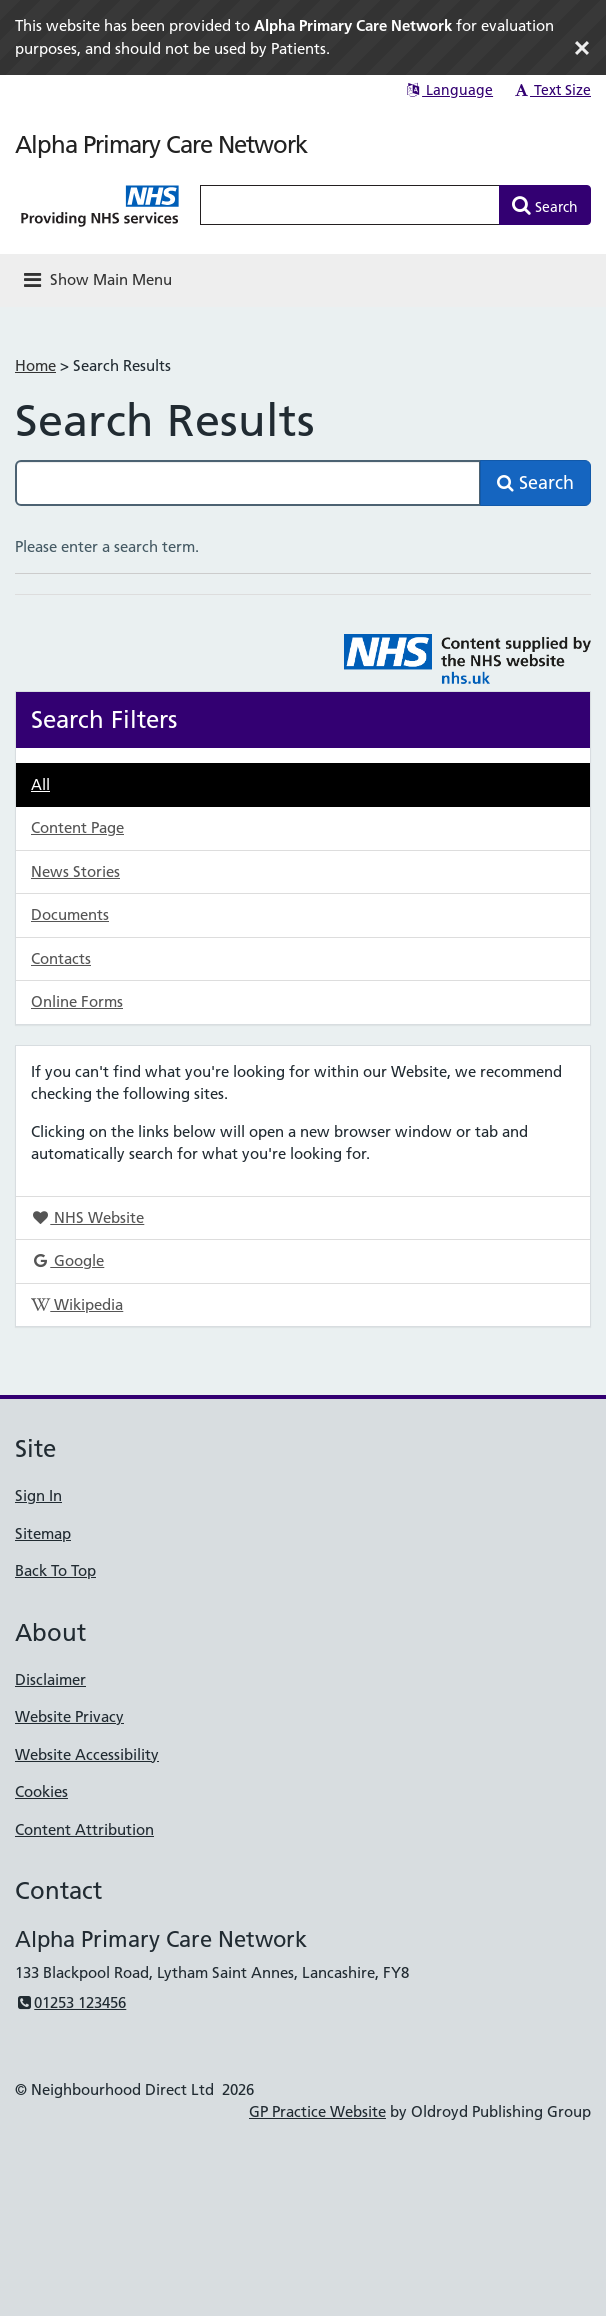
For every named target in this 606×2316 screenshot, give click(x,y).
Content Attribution (84, 1829)
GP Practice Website (317, 2111)
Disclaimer (50, 1679)
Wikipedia (77, 1304)
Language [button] (448, 90)
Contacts (61, 958)
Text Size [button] (551, 90)
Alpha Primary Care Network (161, 144)
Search (535, 482)
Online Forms (77, 1001)
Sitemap (43, 1533)
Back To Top (55, 1570)
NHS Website (87, 1217)
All (40, 784)
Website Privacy (69, 1716)
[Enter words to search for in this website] (350, 205)
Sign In (38, 1495)
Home (35, 365)
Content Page (77, 827)
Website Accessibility (87, 1754)
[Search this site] (248, 483)
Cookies (41, 1791)
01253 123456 (70, 2002)
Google (67, 1260)
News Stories (75, 871)
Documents (70, 914)
